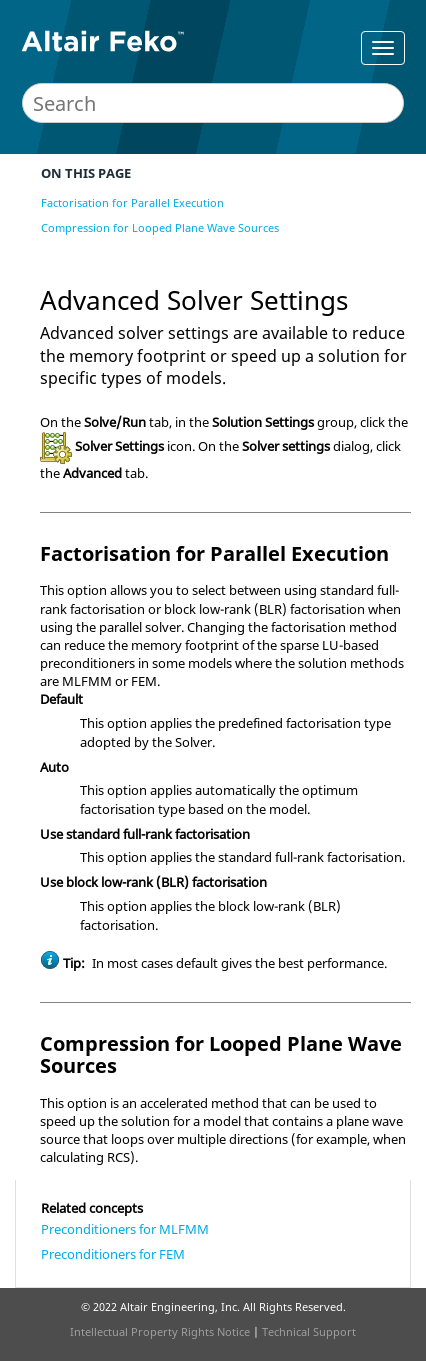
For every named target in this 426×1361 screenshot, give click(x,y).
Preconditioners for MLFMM (125, 1229)
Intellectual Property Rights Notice (160, 1331)
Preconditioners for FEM (113, 1254)
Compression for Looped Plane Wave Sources (160, 227)
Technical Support (309, 1331)
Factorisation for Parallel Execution (132, 202)
